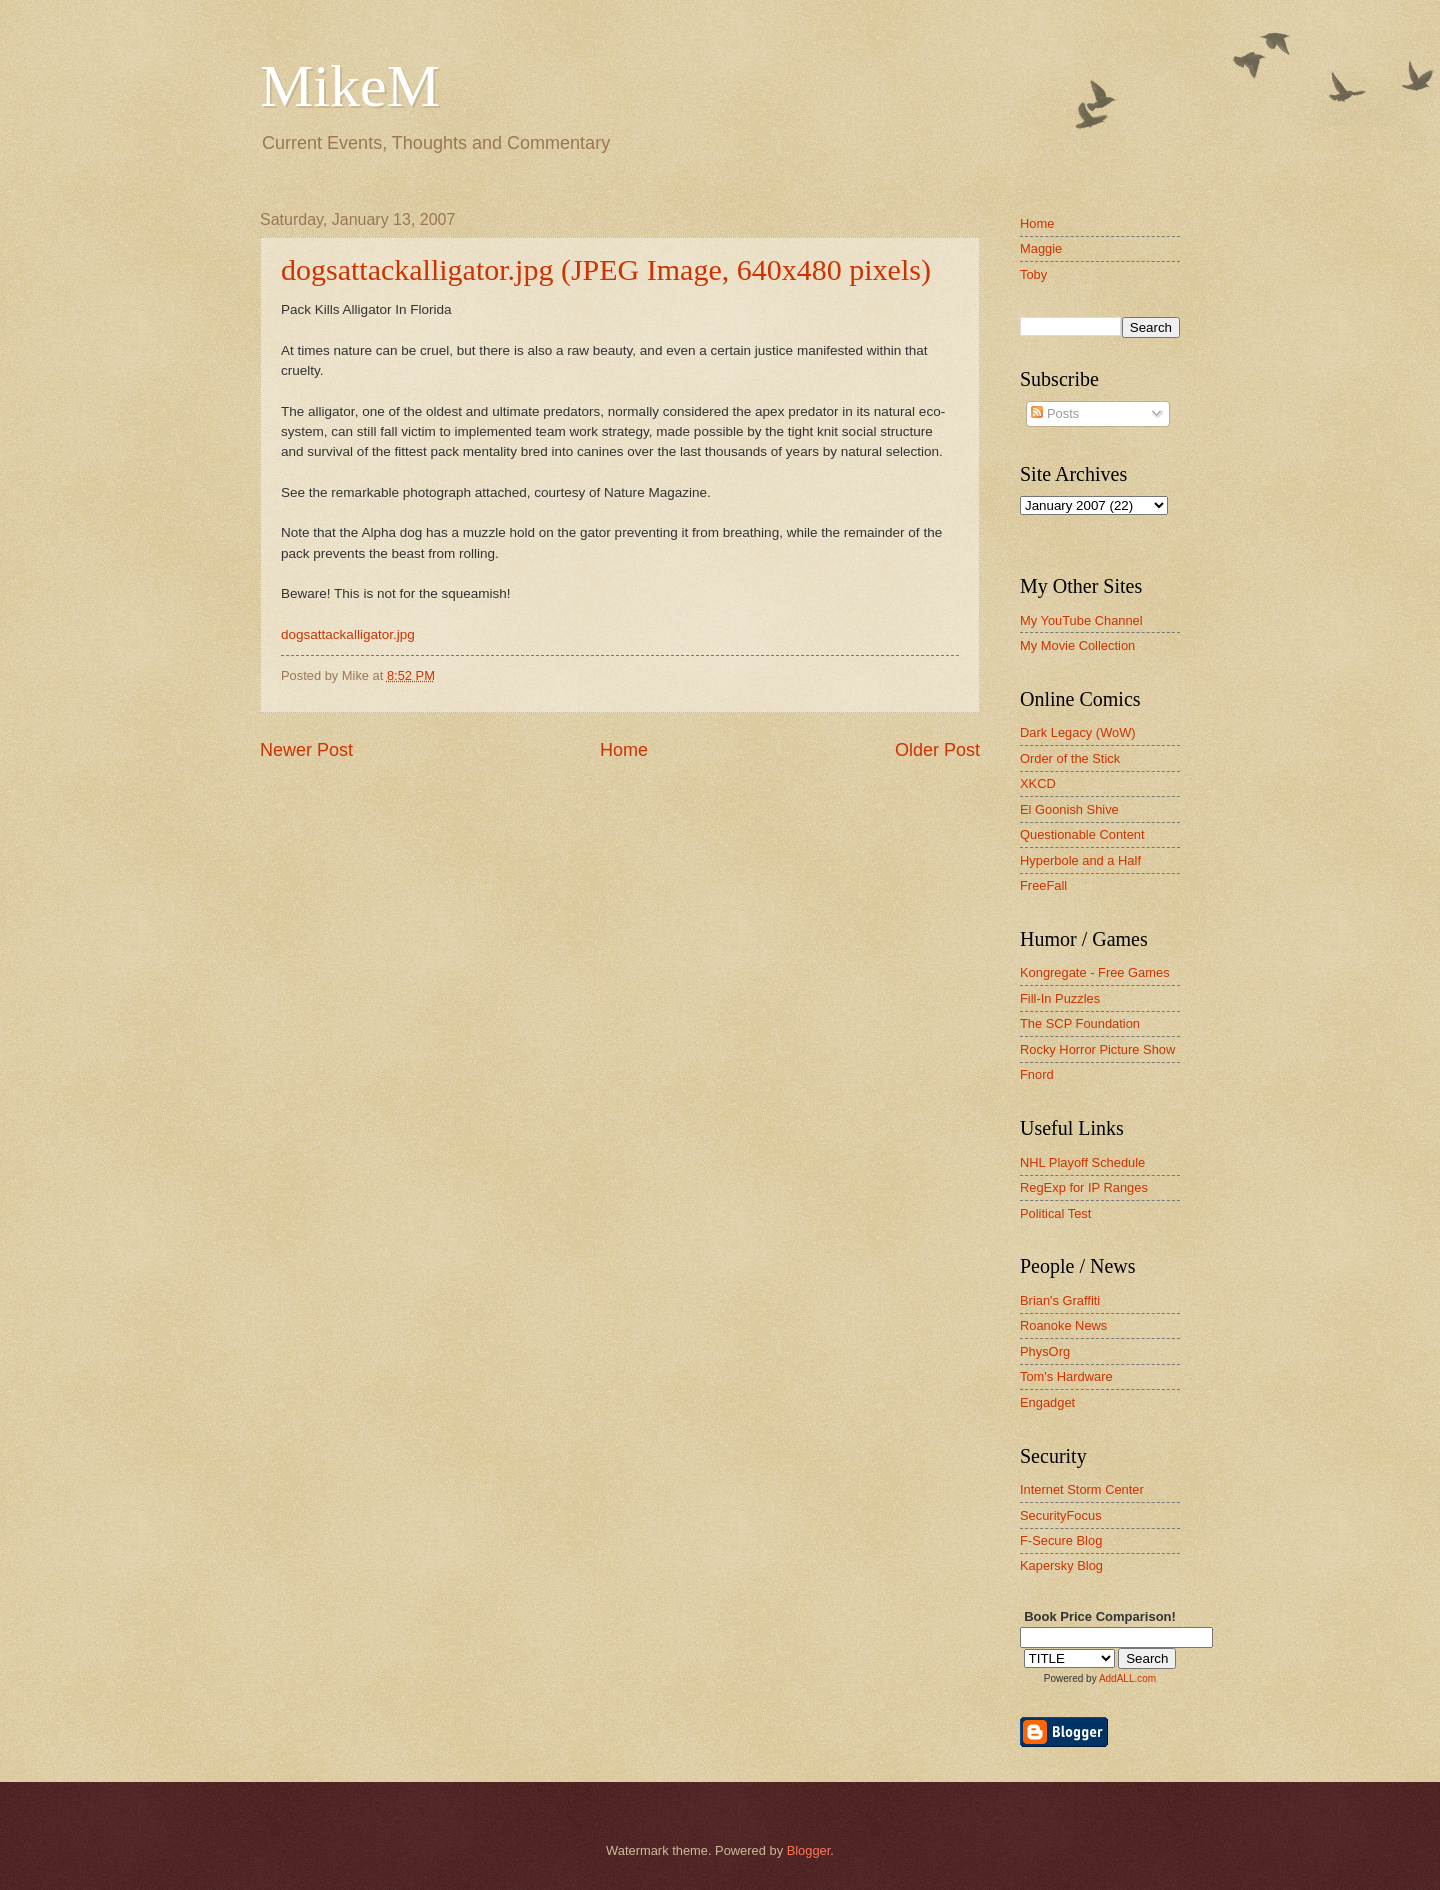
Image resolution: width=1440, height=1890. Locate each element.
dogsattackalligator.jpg (348, 634)
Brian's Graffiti (1060, 1300)
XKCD (1038, 783)
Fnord (1037, 1074)
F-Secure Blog (1061, 1540)
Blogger (809, 1850)
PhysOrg (1045, 1351)
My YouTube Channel (1081, 620)
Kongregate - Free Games (1095, 972)
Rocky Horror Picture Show (1097, 1049)
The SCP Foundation (1080, 1023)
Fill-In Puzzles (1060, 998)
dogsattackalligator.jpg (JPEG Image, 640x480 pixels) (606, 269)
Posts (1055, 413)
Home (624, 750)
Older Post (937, 750)
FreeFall (1043, 885)
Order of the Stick (1070, 758)
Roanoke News (1063, 1325)
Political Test (1055, 1213)
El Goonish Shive (1069, 809)
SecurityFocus (1061, 1515)
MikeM (350, 86)
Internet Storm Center (1082, 1489)
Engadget (1047, 1402)
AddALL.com (1127, 1678)
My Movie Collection (1077, 645)
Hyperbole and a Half (1080, 860)
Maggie (1041, 248)
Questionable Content (1082, 834)
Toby (1033, 274)
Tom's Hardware (1066, 1376)
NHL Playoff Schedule (1082, 1162)
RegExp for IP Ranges (1084, 1187)
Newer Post (306, 750)
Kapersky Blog (1061, 1565)
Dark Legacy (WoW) (1078, 732)
